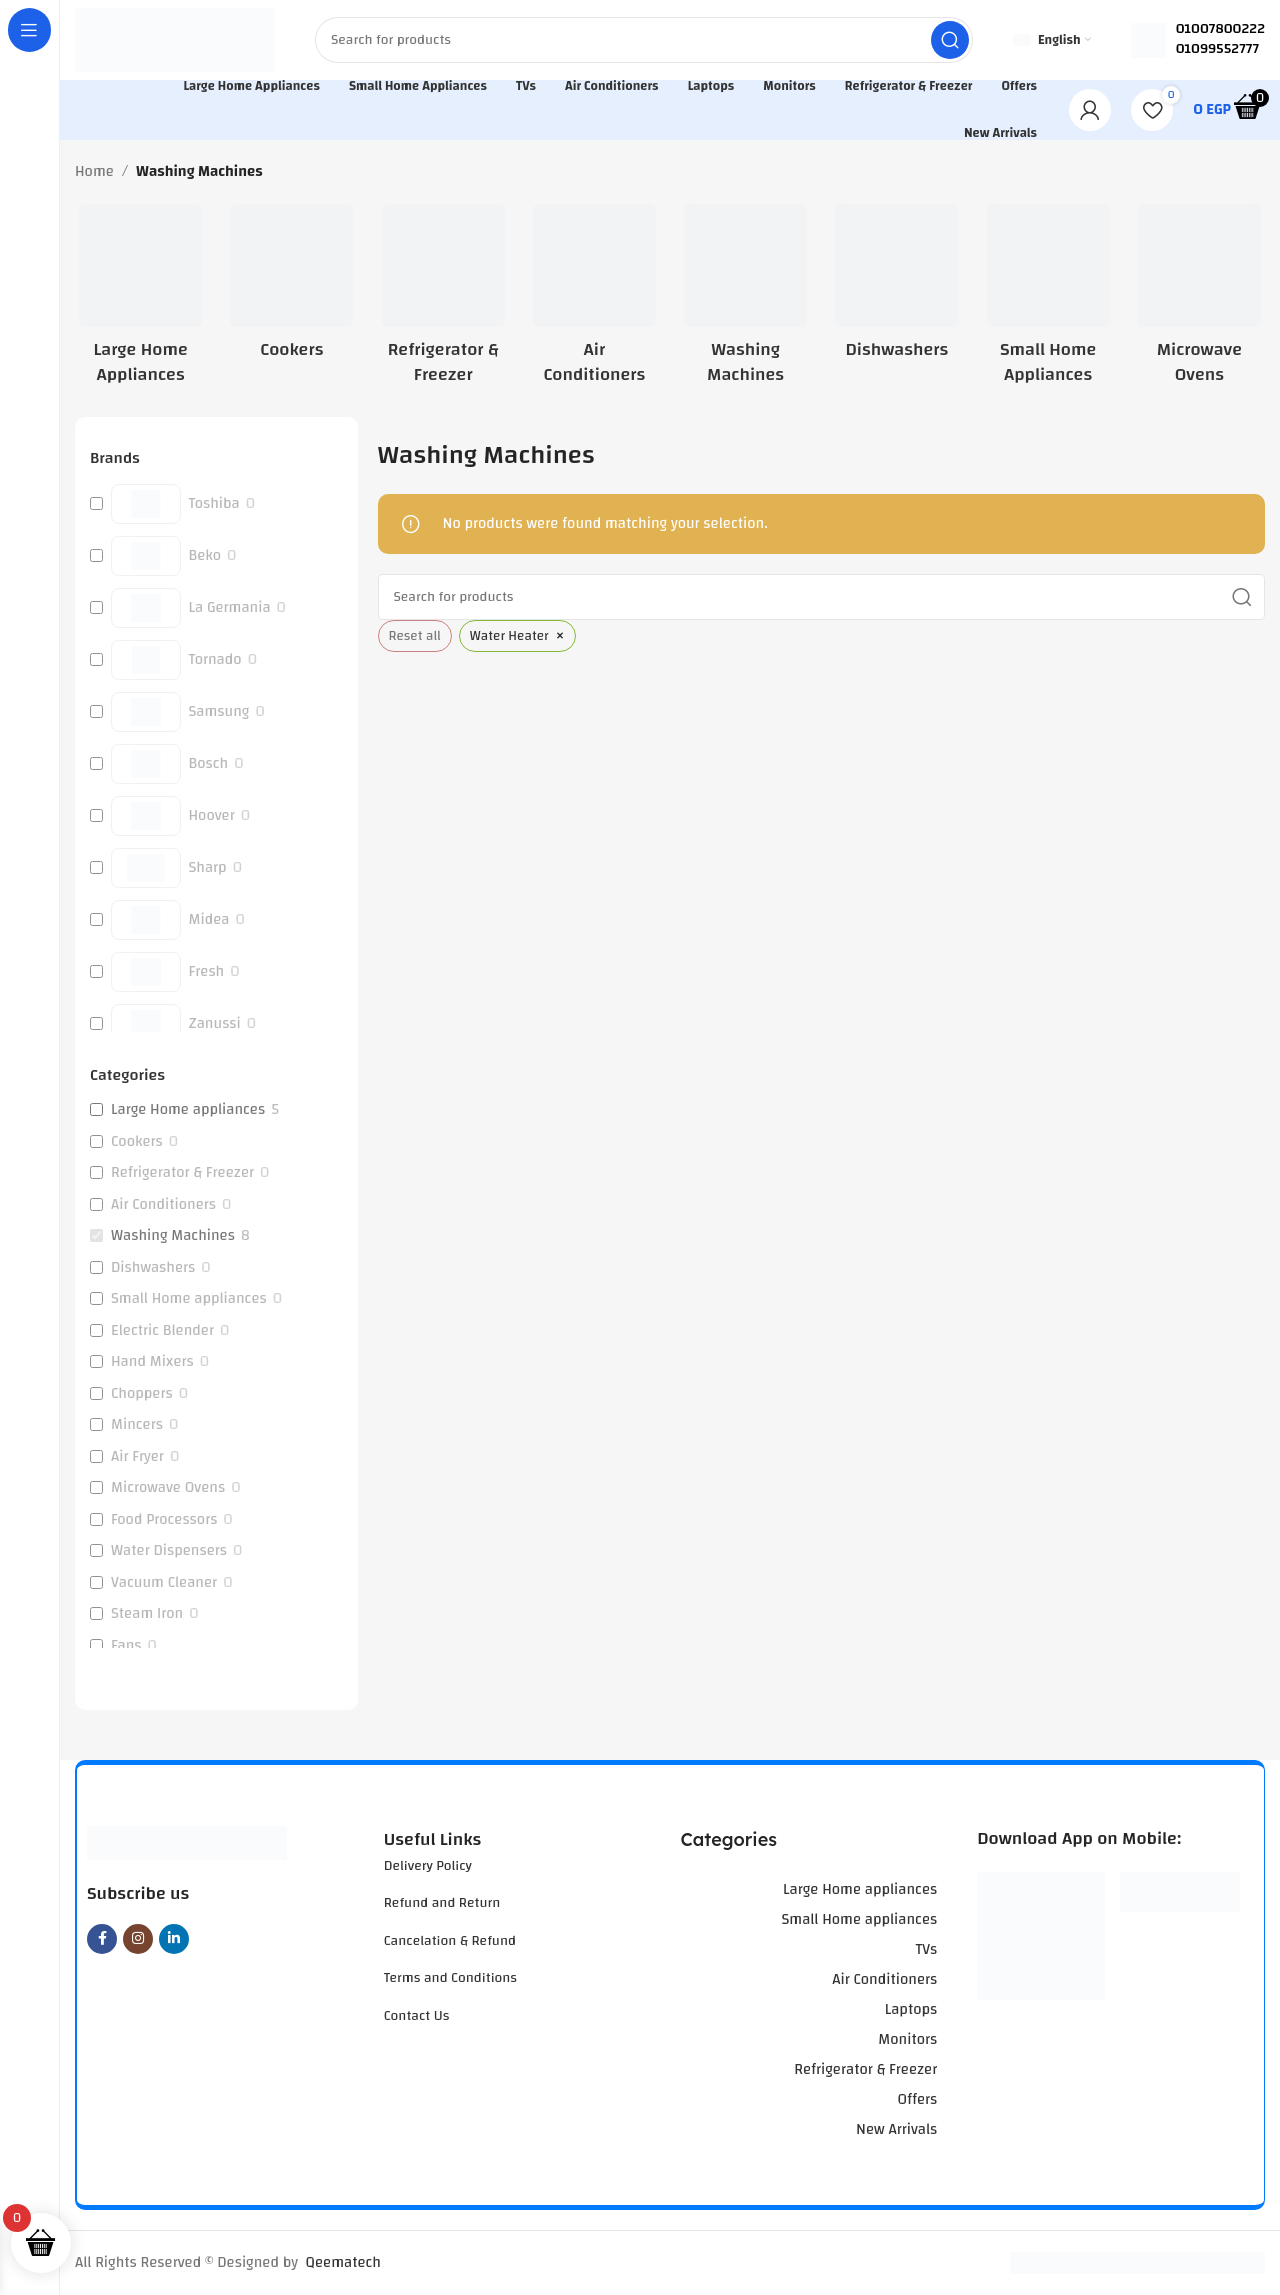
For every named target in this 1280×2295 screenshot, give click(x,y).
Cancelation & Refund (450, 1941)
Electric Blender (162, 1331)
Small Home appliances (189, 1299)
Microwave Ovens (168, 1488)
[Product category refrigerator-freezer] (443, 300)
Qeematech (343, 2262)
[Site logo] (175, 39)
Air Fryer (137, 1457)
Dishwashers (153, 1268)
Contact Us (417, 2016)
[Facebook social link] (102, 1939)
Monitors (907, 2039)
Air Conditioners (163, 1205)
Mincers (137, 1425)
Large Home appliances (188, 1110)
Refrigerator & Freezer (182, 1173)
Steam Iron (147, 1614)
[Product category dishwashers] (896, 288)
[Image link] (187, 1842)
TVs (926, 1949)
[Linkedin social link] (174, 1939)
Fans (126, 1646)
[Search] (644, 40)
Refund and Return (442, 1903)
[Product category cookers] (291, 288)
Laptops (911, 2009)
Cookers (137, 1142)
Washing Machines (173, 1236)
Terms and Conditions (450, 1978)
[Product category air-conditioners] (594, 300)
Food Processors (164, 1520)
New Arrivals (896, 2129)
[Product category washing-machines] (745, 300)
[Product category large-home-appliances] (140, 300)
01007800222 (1220, 29)
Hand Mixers (152, 1362)
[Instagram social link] (138, 1939)
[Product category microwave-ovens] (1199, 300)
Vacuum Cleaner (164, 1583)
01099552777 (1217, 49)
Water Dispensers (169, 1551)
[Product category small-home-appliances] (1048, 300)
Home (94, 172)
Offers (917, 2099)
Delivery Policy (428, 1866)
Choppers (142, 1394)
